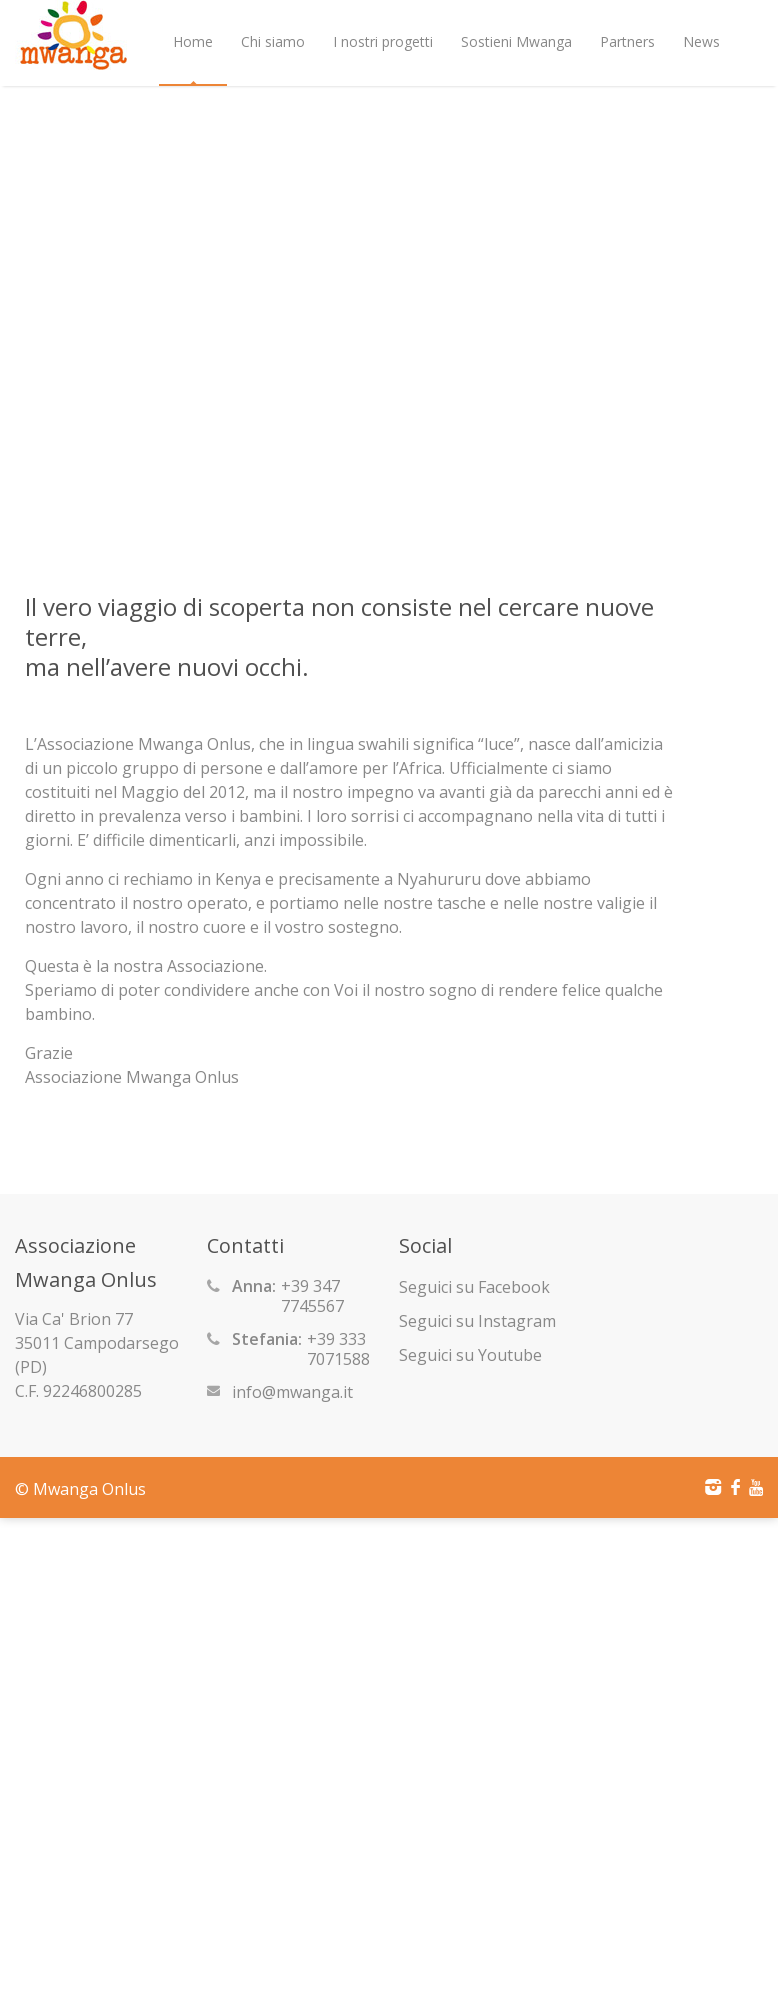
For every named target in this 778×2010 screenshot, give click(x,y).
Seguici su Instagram (477, 1321)
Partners (627, 41)
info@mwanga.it (292, 1392)
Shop (189, 128)
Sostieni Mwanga (516, 41)
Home (193, 41)
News (701, 41)
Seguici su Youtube (470, 1355)
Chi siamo (273, 41)
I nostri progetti (383, 41)
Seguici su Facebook (474, 1287)
